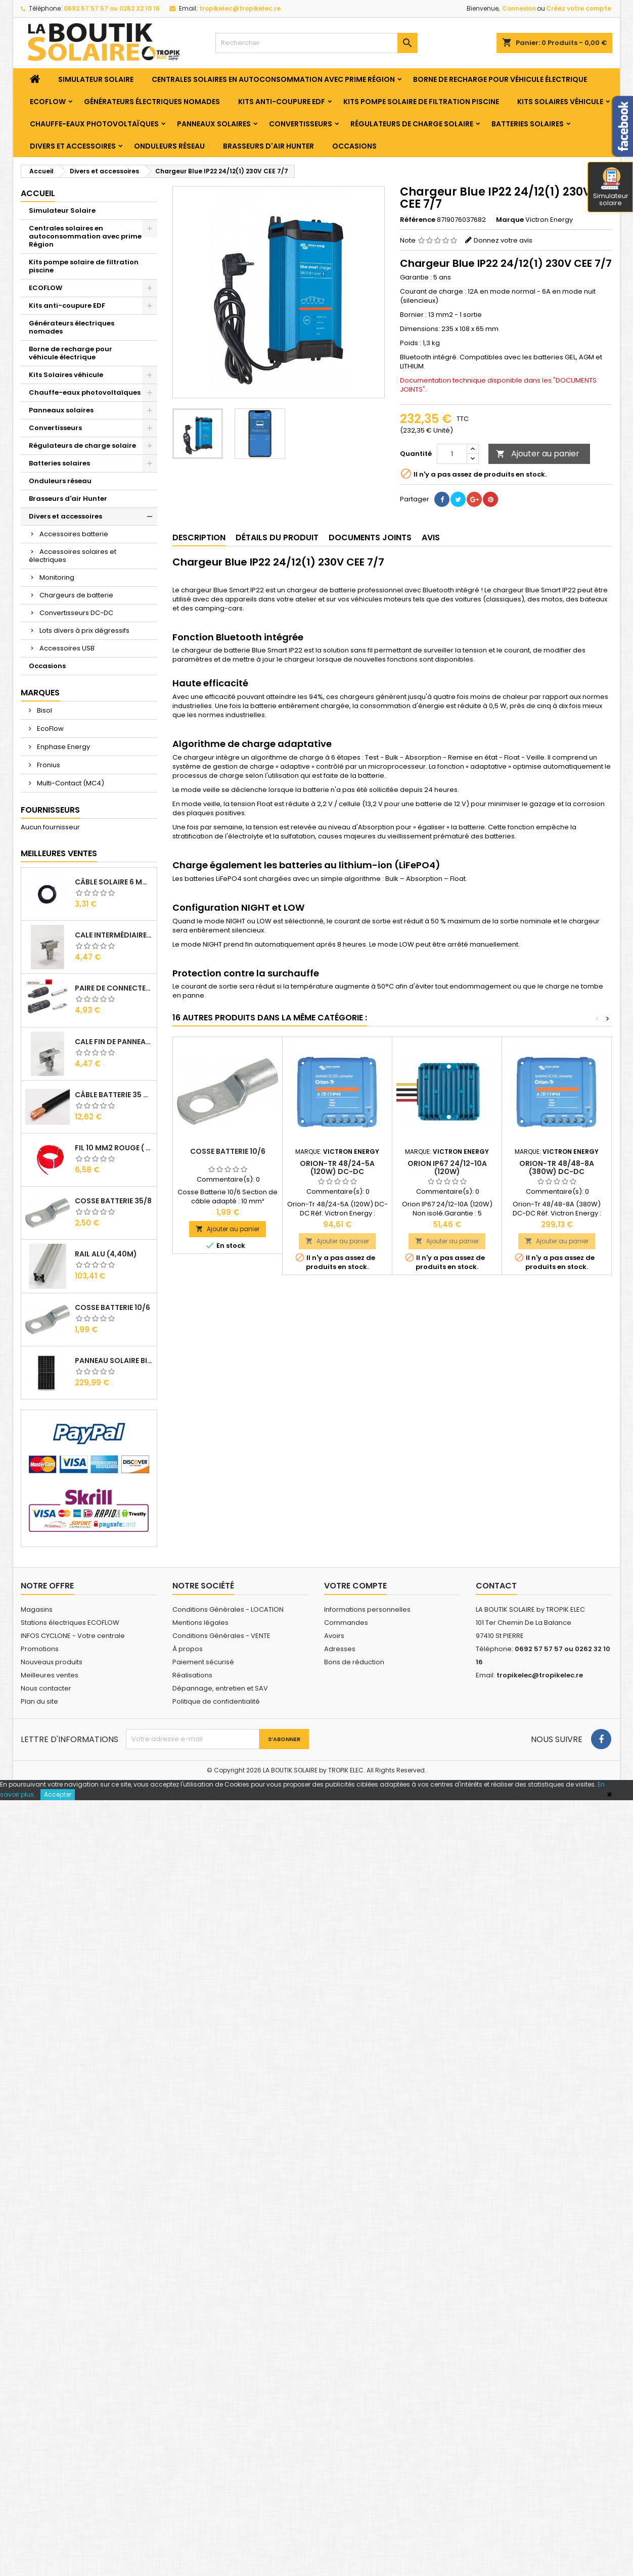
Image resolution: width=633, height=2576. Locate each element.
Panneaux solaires (214, 124)
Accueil (38, 193)
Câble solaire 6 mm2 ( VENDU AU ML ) (114, 882)
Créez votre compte (578, 8)
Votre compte (355, 1585)
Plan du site (39, 1701)
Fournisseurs (50, 810)
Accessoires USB (67, 648)
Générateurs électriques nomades (152, 102)
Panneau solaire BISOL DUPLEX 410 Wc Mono (114, 1360)
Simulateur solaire (610, 187)
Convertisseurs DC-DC (76, 613)
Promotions (40, 1649)
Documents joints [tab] (370, 537)
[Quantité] (452, 454)
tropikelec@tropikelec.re (240, 8)
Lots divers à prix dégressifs (84, 630)
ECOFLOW (48, 102)
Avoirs (334, 1636)
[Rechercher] (316, 43)
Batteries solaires (527, 124)
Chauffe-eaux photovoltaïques (94, 124)
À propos (187, 1649)
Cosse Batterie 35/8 (113, 1201)
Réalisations (192, 1675)
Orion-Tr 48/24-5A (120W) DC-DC (337, 1167)
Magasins (37, 1609)
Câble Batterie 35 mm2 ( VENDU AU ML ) (114, 1095)
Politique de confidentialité (216, 1701)
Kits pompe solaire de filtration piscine (421, 102)
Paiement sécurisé (203, 1662)
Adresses (339, 1649)
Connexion (519, 8)
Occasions (354, 146)
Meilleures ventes (49, 1675)
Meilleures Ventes (59, 853)
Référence (417, 219)
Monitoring (56, 577)
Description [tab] (198, 537)
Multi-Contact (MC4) (69, 783)
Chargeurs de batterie (76, 595)
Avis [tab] (431, 537)
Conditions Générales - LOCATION (228, 1609)
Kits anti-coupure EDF (281, 102)
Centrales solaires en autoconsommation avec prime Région (273, 79)
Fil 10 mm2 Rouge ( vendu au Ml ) (114, 1148)
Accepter (57, 1794)
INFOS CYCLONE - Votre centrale (73, 1636)
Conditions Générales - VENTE (221, 1636)
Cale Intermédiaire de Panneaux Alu (114, 935)
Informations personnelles (367, 1609)
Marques (40, 692)
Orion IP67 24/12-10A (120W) (447, 1167)
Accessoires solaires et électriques (72, 556)
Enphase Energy (62, 747)
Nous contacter (46, 1688)
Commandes (346, 1622)
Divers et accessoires (73, 146)
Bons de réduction (354, 1662)
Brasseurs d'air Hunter (268, 146)
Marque (510, 219)
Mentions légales (200, 1622)
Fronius (47, 765)
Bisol (43, 710)
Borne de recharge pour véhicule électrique (500, 79)
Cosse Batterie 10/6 (112, 1307)
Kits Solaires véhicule (560, 102)
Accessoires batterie (73, 534)
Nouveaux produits (51, 1662)
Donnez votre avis (503, 240)
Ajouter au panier (537, 453)
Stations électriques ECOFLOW (70, 1622)
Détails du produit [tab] (277, 537)
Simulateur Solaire (95, 79)
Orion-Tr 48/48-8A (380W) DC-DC (556, 1167)
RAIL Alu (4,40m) (106, 1254)
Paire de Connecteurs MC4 (114, 988)
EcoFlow (49, 728)
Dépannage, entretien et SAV (220, 1688)
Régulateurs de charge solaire (411, 124)
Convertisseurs (300, 124)
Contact (496, 1585)
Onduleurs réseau (169, 146)
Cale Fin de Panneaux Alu (114, 1042)
